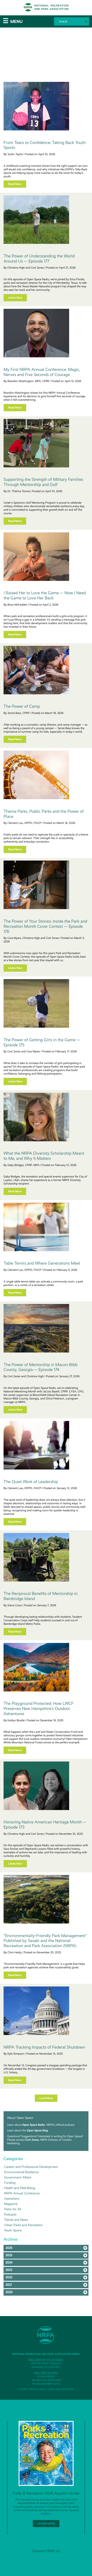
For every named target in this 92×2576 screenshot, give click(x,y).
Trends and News (16, 2220)
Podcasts (10, 2214)
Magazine (11, 2204)
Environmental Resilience (21, 2172)
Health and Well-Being (19, 2188)
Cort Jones (32, 2139)
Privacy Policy (38, 2389)
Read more (15, 184)
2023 (46, 2270)
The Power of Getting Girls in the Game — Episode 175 (42, 1042)
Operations (11, 2198)
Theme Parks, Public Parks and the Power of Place (44, 814)
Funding (9, 2182)
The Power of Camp (22, 706)
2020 (46, 2293)
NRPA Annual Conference (22, 2193)
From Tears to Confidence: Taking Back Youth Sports (45, 145)
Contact (23, 2389)
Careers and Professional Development (31, 2167)
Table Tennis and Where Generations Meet (42, 1263)
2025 (46, 2256)
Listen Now (15, 297)
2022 (46, 2278)
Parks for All (12, 2209)
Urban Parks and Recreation (23, 2225)
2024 (46, 2263)
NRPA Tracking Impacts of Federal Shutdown (44, 2047)
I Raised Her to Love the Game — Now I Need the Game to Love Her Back (45, 595)
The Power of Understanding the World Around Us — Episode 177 (39, 259)
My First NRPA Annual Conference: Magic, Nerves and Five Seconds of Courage (42, 372)
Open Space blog (37, 2130)
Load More (46, 2098)
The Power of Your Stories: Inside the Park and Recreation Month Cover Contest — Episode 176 (45, 926)
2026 (46, 2248)
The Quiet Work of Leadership (31, 1481)
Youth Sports (13, 2230)
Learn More (46, 2523)
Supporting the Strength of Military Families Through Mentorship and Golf (43, 482)
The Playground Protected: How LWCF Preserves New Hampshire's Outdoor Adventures (39, 1708)
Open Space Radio (33, 2124)
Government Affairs (17, 2177)
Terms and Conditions (60, 2389)
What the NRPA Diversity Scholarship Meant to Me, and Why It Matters (44, 1156)
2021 (46, 2285)
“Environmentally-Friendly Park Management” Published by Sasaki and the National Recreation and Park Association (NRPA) (45, 1940)
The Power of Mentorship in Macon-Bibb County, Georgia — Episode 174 (40, 1367)
